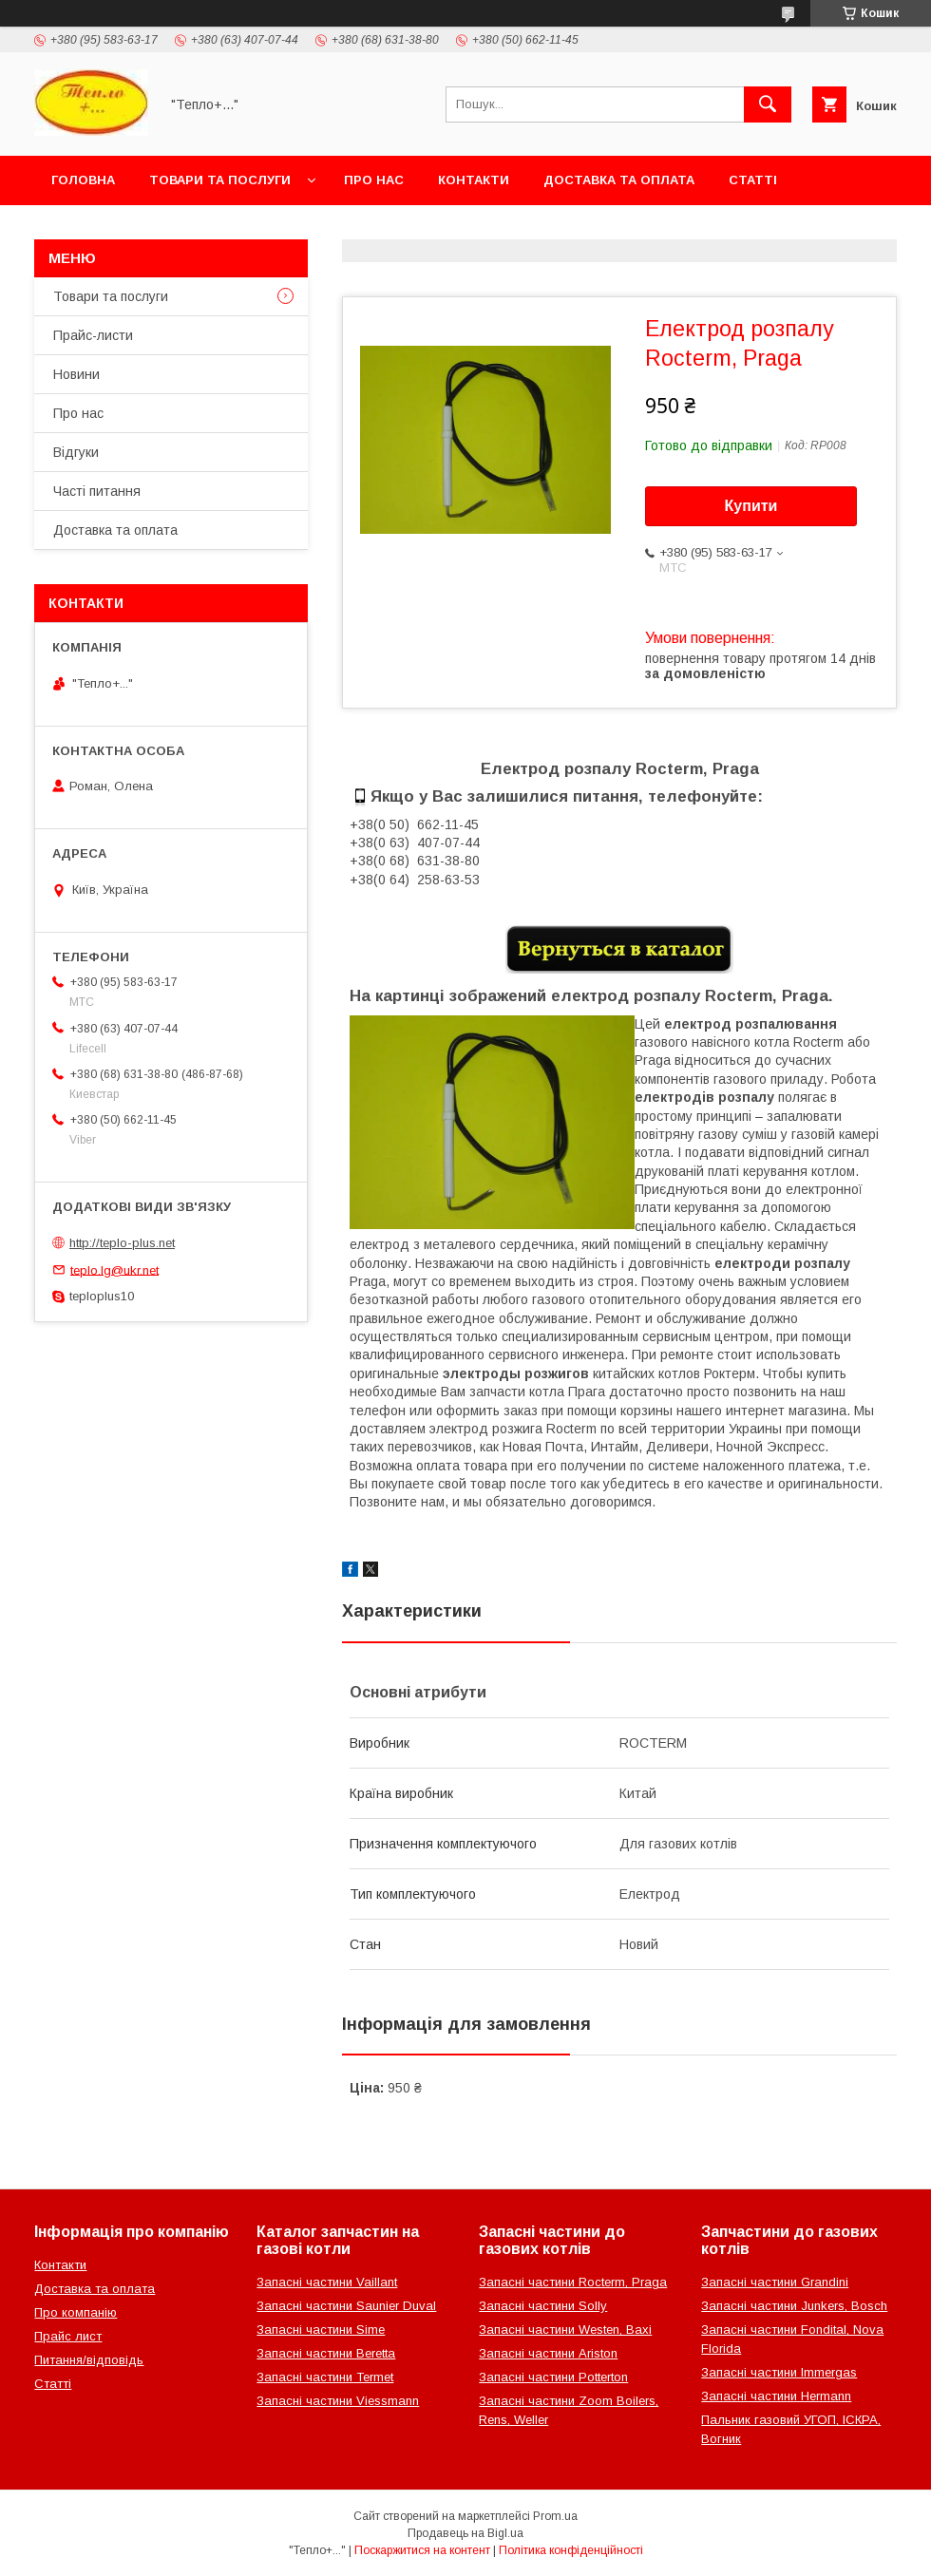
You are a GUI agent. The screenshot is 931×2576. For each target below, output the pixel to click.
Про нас (374, 180)
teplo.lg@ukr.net (114, 1269)
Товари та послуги (220, 180)
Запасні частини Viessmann (337, 2401)
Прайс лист (68, 2336)
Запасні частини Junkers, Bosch (794, 2306)
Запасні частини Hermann (776, 2396)
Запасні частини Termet (324, 2377)
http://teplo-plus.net (122, 1243)
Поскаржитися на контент (422, 2550)
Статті (753, 180)
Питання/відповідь (88, 2360)
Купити (751, 506)
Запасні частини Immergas (779, 2372)
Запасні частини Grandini (774, 2282)
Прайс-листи (93, 335)
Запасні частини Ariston (548, 2353)
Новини (76, 374)
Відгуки (76, 452)
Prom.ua (555, 2516)
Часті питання (97, 491)
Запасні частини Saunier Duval (346, 2306)
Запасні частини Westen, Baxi (565, 2329)
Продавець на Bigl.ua (465, 2533)
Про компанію (75, 2312)
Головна (83, 180)
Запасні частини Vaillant (326, 2282)
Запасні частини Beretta (325, 2353)
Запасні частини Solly (543, 2306)
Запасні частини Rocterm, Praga (573, 2282)
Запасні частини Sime (320, 2329)
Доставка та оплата (618, 180)
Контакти (473, 180)
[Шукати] (767, 104)
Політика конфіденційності (571, 2550)
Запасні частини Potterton (553, 2377)
